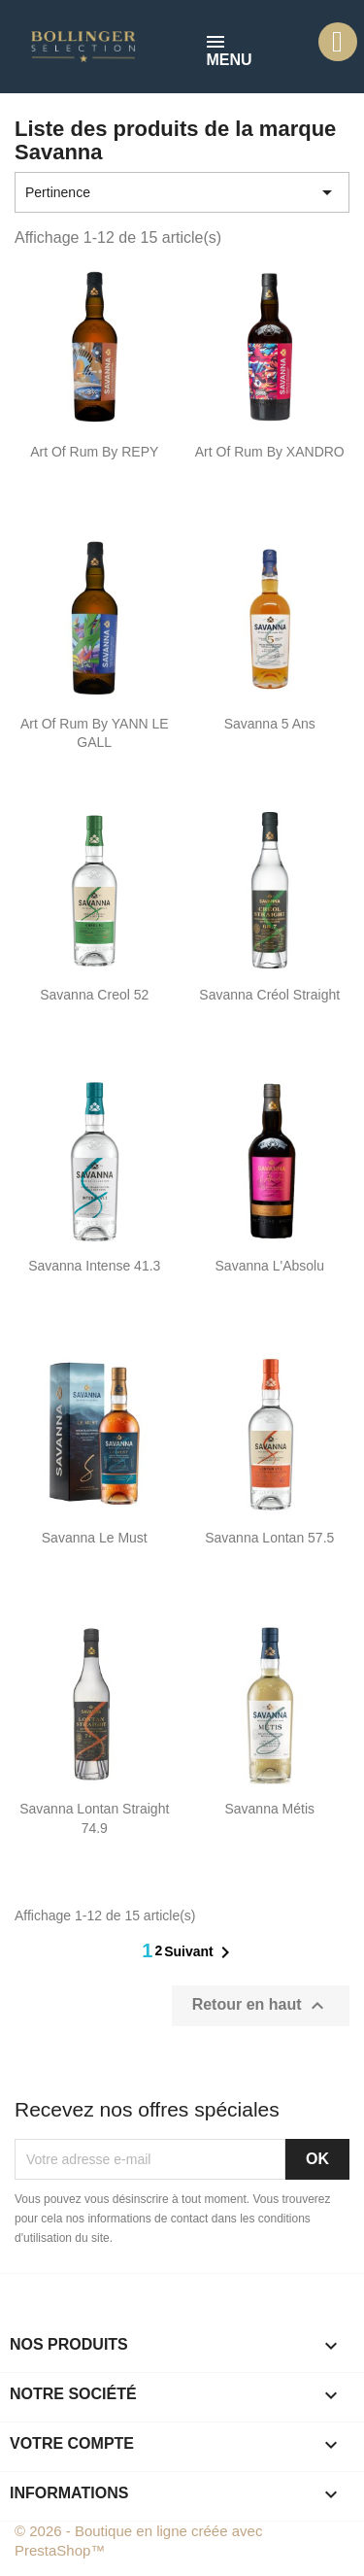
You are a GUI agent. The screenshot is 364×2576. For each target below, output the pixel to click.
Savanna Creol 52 (94, 994)
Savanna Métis (269, 1808)
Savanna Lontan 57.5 (269, 1537)
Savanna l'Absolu (269, 1265)
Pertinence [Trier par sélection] (182, 192)
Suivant (200, 1952)
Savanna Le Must (95, 1537)
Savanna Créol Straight (269, 994)
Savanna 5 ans (269, 723)
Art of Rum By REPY (94, 451)
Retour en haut (260, 2005)
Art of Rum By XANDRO (270, 451)
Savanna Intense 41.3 (94, 1265)
